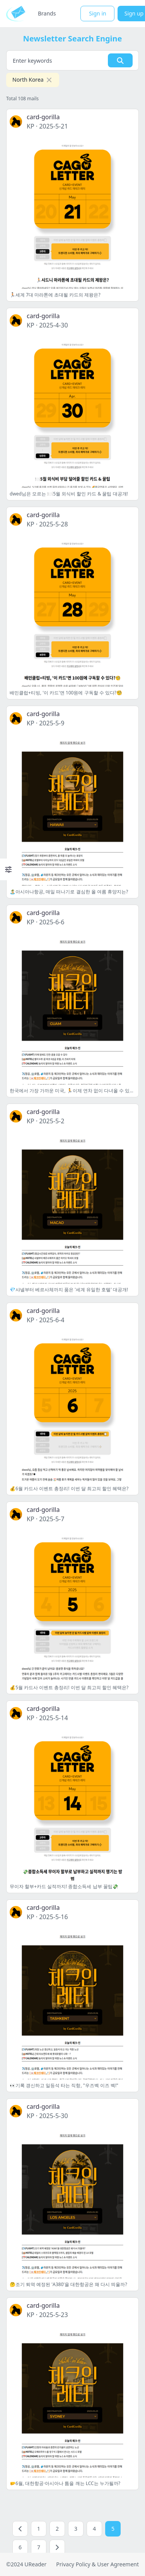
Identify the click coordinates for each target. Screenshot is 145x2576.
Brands (47, 13)
